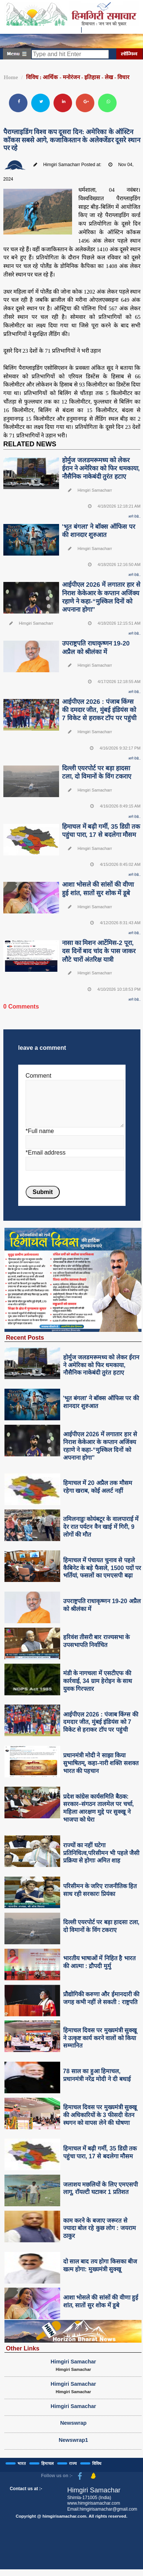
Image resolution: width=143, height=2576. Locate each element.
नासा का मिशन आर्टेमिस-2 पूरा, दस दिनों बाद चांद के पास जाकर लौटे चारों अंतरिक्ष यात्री (99, 951)
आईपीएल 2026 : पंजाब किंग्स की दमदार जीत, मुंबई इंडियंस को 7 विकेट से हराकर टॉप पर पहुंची (99, 710)
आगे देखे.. (134, 516)
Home (11, 77)
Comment (38, 1075)
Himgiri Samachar (73, 2362)
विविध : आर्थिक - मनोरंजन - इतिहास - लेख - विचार (77, 77)
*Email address (46, 1152)
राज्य (73, 2463)
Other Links (22, 2348)
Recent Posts (25, 1337)
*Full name (40, 1131)
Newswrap (73, 2423)
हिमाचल (47, 2463)
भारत (21, 2463)
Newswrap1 (73, 2440)
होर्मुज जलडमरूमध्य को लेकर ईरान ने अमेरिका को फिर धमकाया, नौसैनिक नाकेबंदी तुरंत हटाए (101, 468)
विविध (96, 2463)
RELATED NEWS (29, 444)
